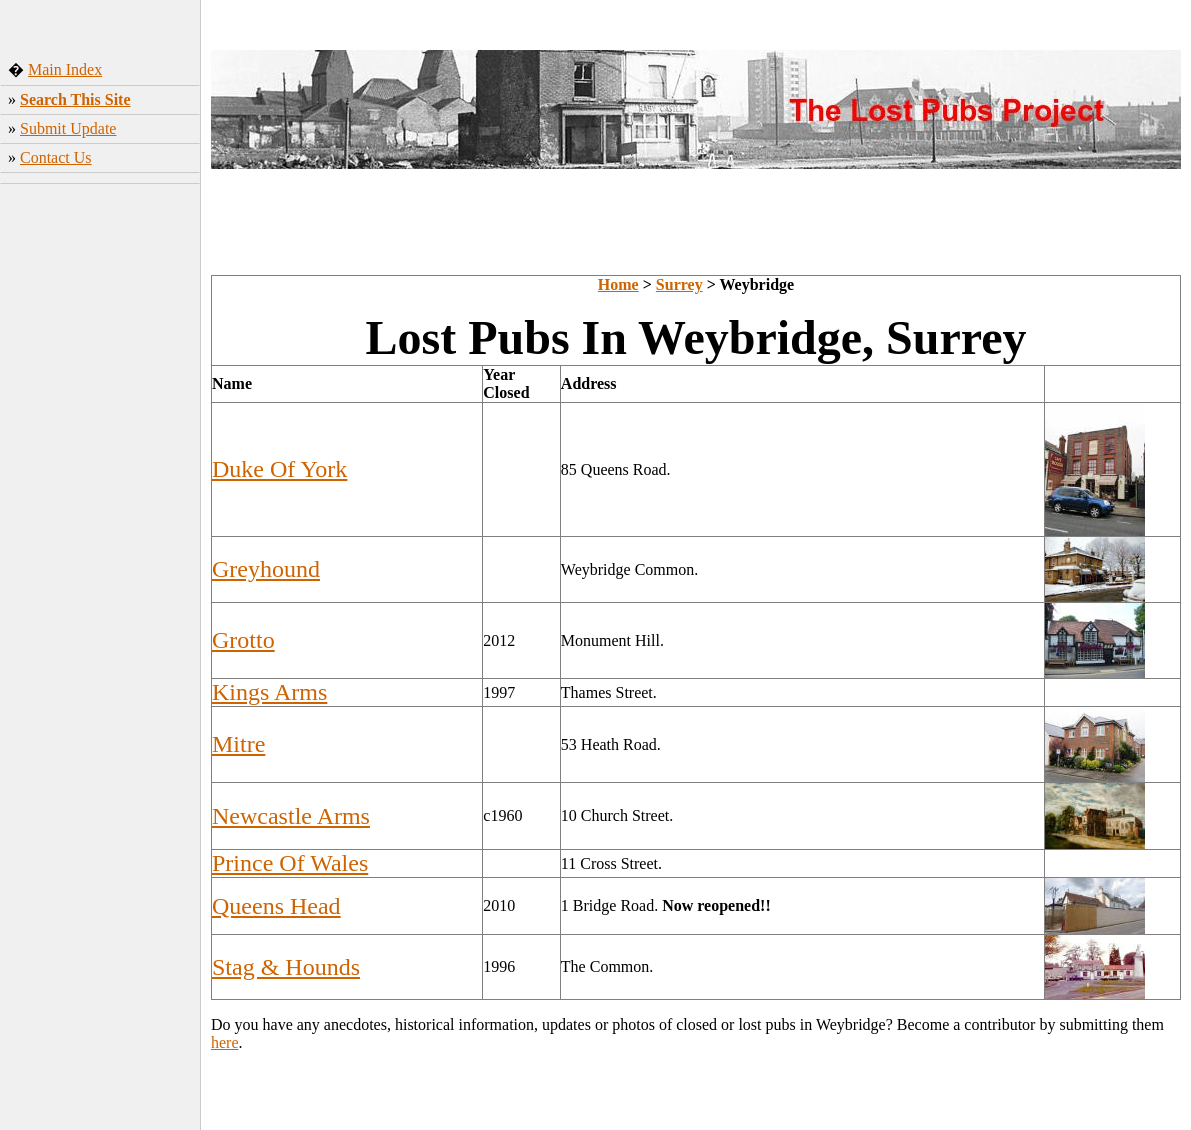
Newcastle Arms (291, 816)
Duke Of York (279, 469)
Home (618, 284)
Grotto (243, 640)
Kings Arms (269, 692)
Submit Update (68, 128)
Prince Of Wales (290, 863)
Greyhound (266, 569)
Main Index (65, 69)
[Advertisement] (100, 505)
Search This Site (75, 99)
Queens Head (276, 906)
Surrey (679, 284)
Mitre (238, 744)
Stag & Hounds (286, 967)
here (225, 1042)
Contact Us (56, 157)
